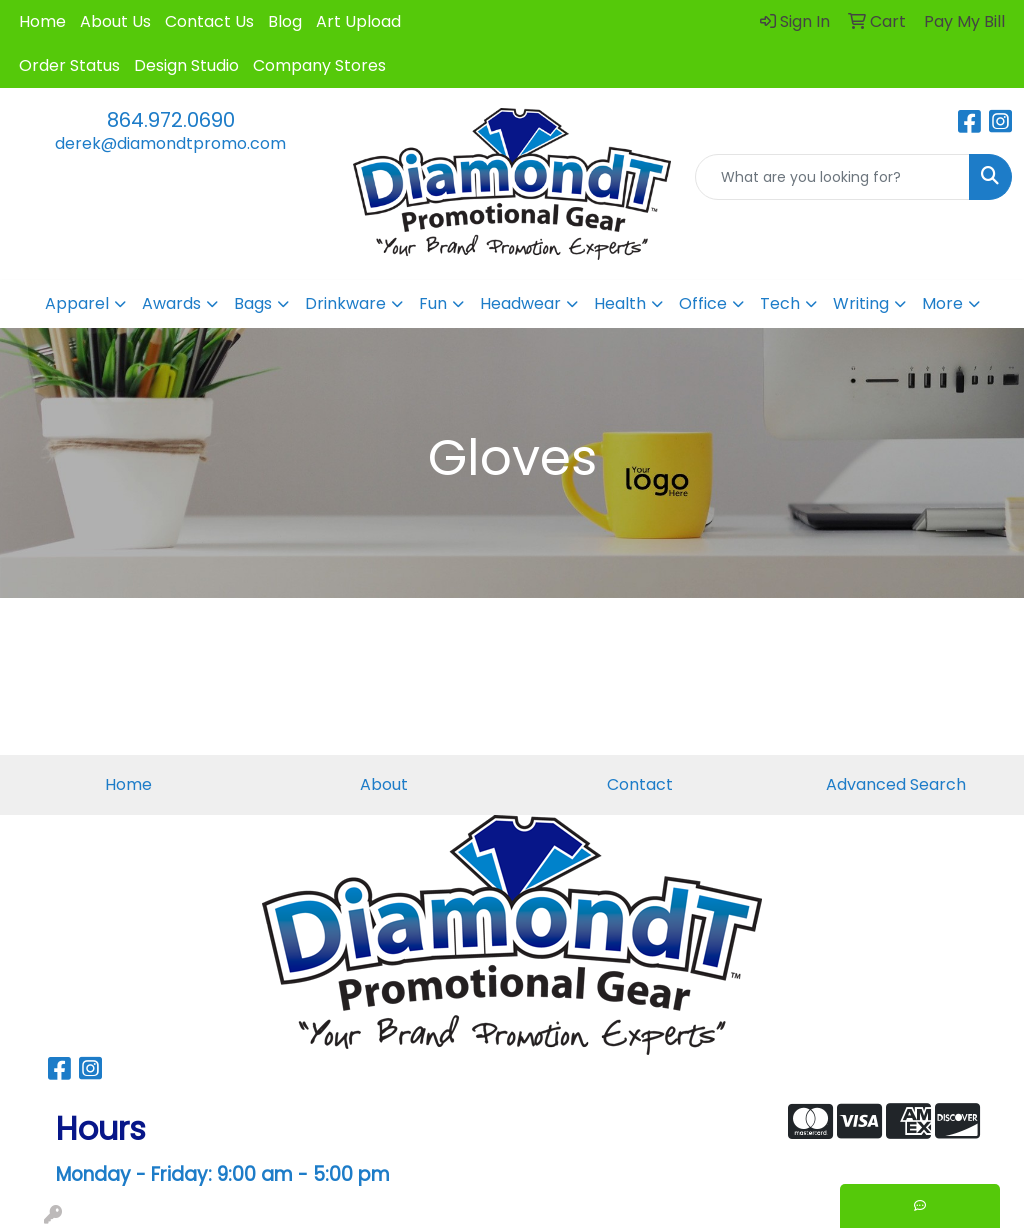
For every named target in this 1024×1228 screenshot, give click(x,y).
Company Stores (319, 65)
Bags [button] (253, 303)
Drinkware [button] (345, 303)
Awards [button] (171, 303)
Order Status (69, 65)
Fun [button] (433, 303)
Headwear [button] (520, 303)
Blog (285, 21)
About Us (115, 21)
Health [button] (620, 303)
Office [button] (703, 303)
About (384, 784)
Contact (640, 784)
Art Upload (358, 21)
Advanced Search (896, 784)
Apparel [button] (77, 303)
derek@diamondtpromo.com (170, 143)
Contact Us (209, 21)
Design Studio (186, 65)
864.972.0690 (171, 120)
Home (42, 21)
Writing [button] (861, 303)
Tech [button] (780, 303)
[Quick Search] (832, 177)
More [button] (942, 303)
